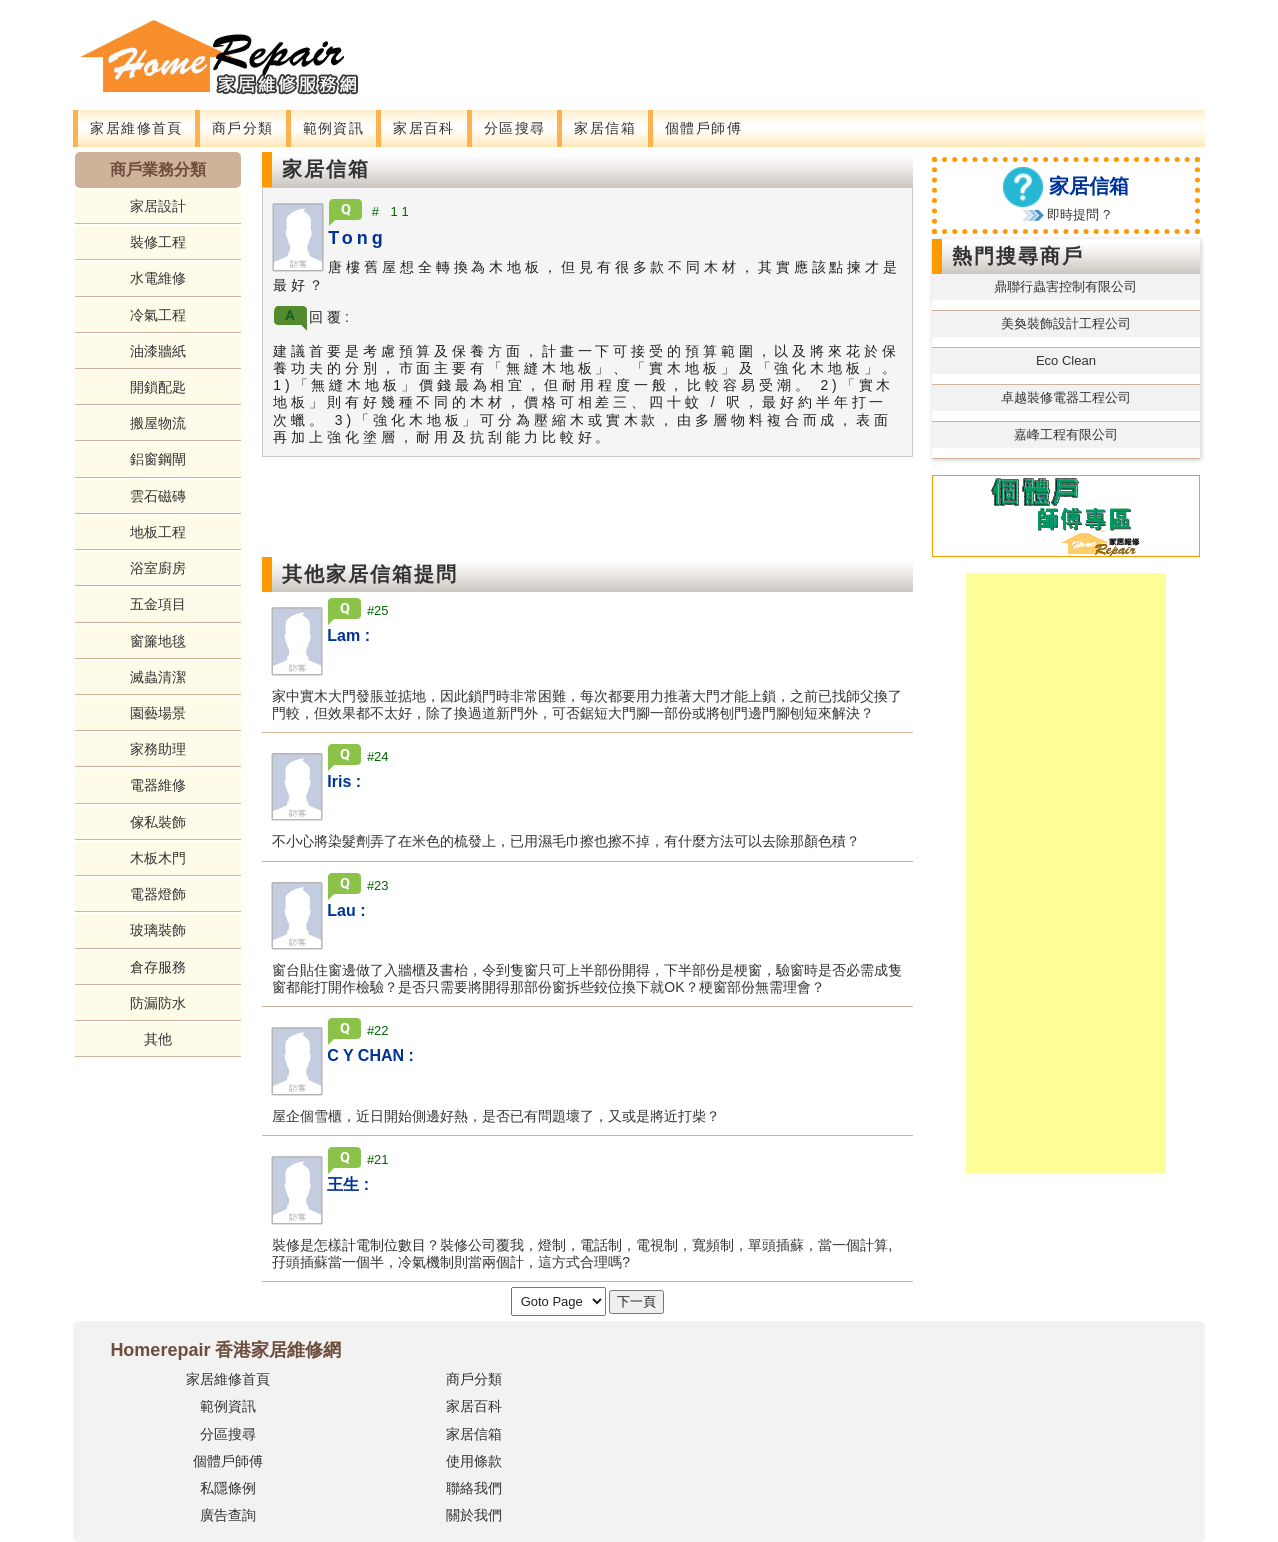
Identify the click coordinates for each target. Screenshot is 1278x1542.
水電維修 (158, 278)
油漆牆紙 (158, 351)
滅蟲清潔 (158, 677)
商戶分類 (243, 128)
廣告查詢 (228, 1515)
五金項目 (158, 604)
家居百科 (424, 128)
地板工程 (158, 532)
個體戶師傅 (703, 128)
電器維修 (158, 785)
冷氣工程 (158, 315)
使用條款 (474, 1461)
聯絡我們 (474, 1488)
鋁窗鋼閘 (158, 459)
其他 (158, 1039)
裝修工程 (158, 242)
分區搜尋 (515, 128)
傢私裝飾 (158, 822)
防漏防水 (158, 1003)
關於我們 (474, 1515)
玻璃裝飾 (158, 930)
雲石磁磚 (158, 496)
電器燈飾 (158, 894)
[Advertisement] (757, 45)
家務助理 (158, 749)
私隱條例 (228, 1488)
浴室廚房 (158, 568)
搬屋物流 (158, 423)
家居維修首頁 (136, 128)
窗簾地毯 (158, 641)
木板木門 (158, 858)
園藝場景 (158, 713)
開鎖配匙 (158, 387)
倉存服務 (158, 967)
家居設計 (158, 206)
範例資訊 (334, 128)
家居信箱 (605, 128)
